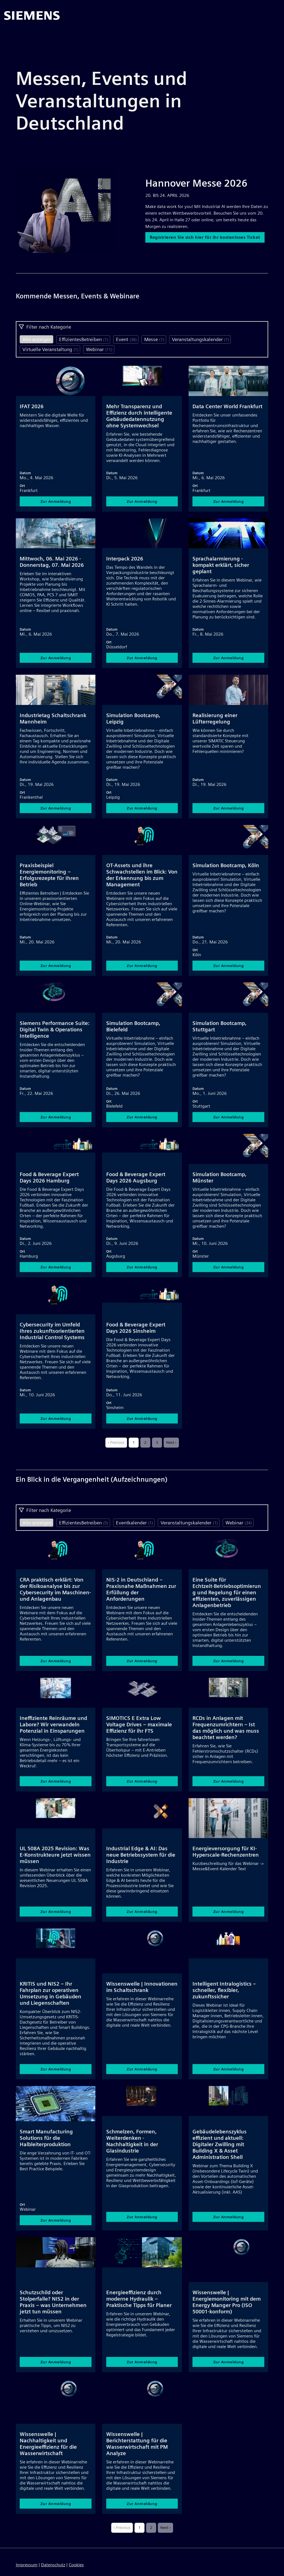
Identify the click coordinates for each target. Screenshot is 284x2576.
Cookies (76, 2564)
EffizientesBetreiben (83, 339)
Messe (154, 339)
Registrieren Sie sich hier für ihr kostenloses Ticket (206, 240)
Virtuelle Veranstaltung (50, 349)
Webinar (99, 349)
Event (126, 339)
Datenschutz (53, 2564)
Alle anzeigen (37, 339)
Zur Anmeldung (55, 501)
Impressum (26, 2564)
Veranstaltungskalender (200, 339)
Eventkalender (134, 1523)
